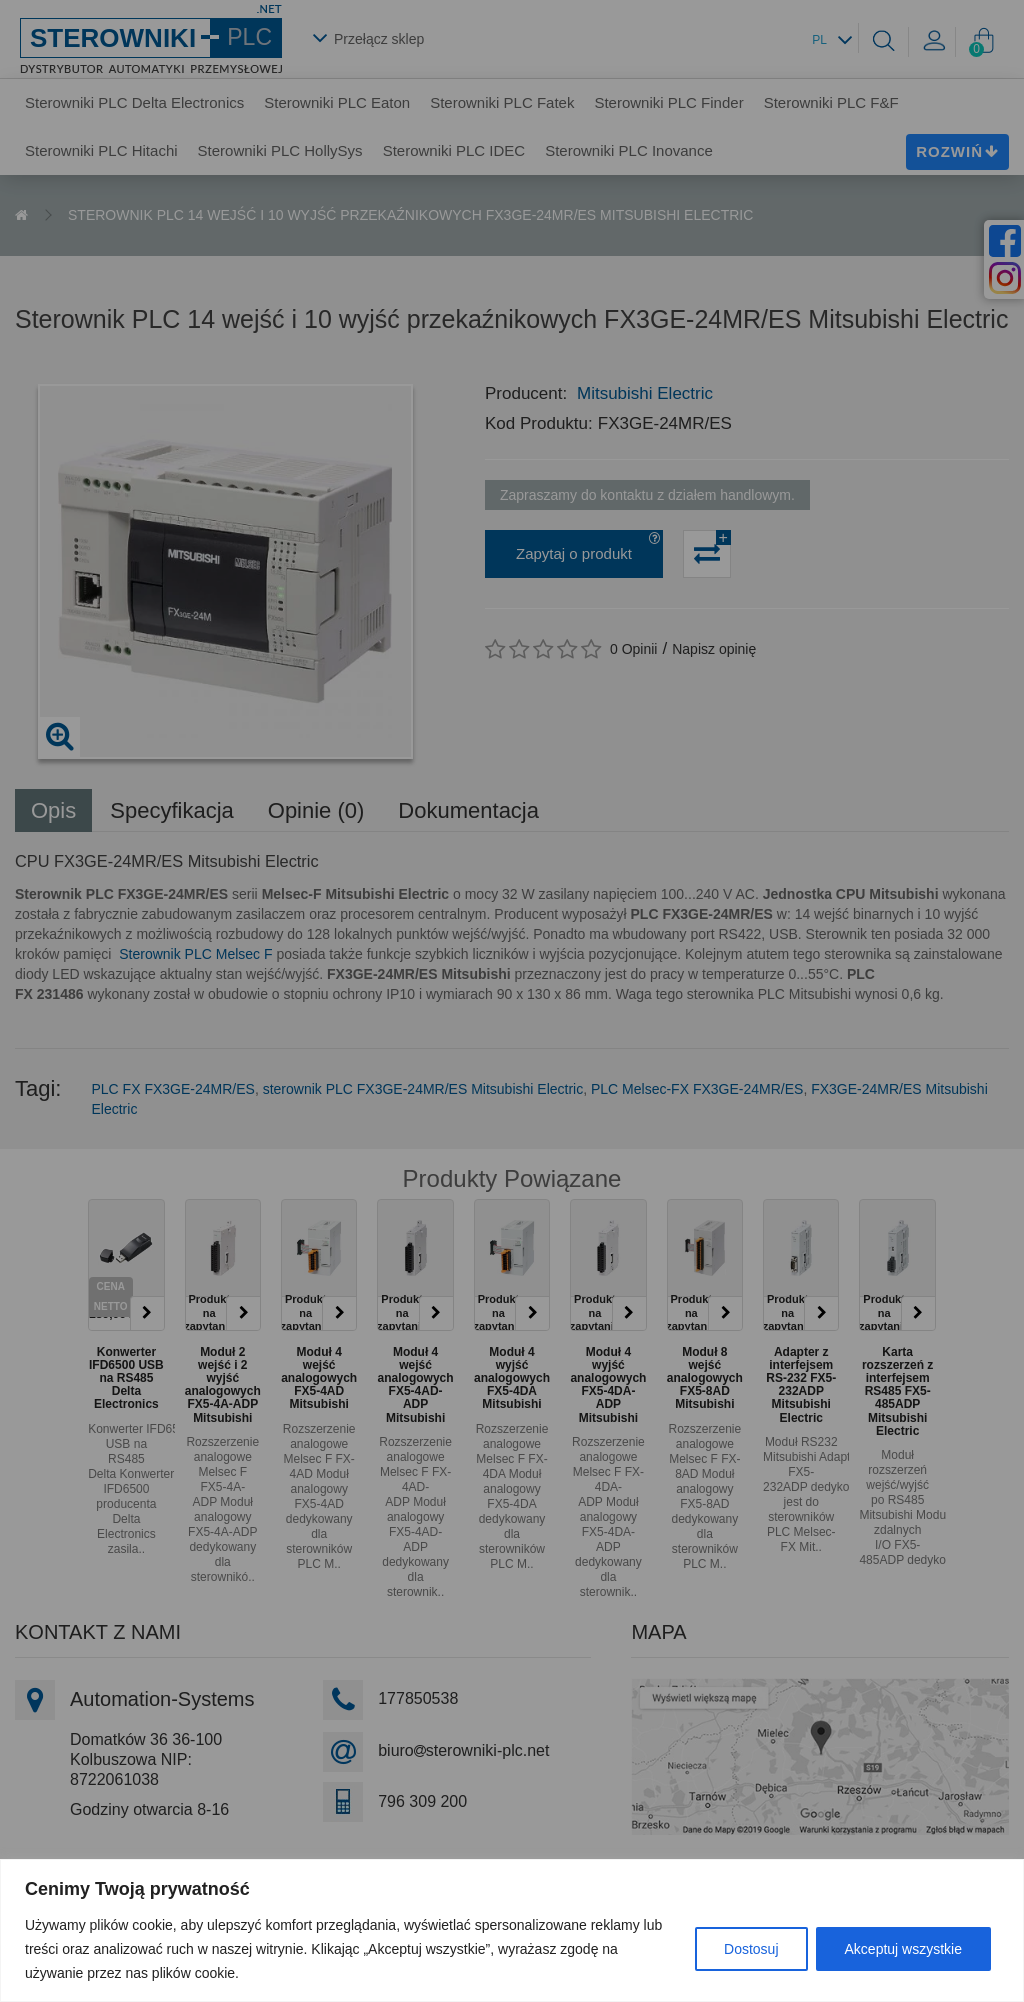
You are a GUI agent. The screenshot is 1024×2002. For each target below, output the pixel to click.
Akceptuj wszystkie (903, 1949)
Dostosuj (751, 1949)
